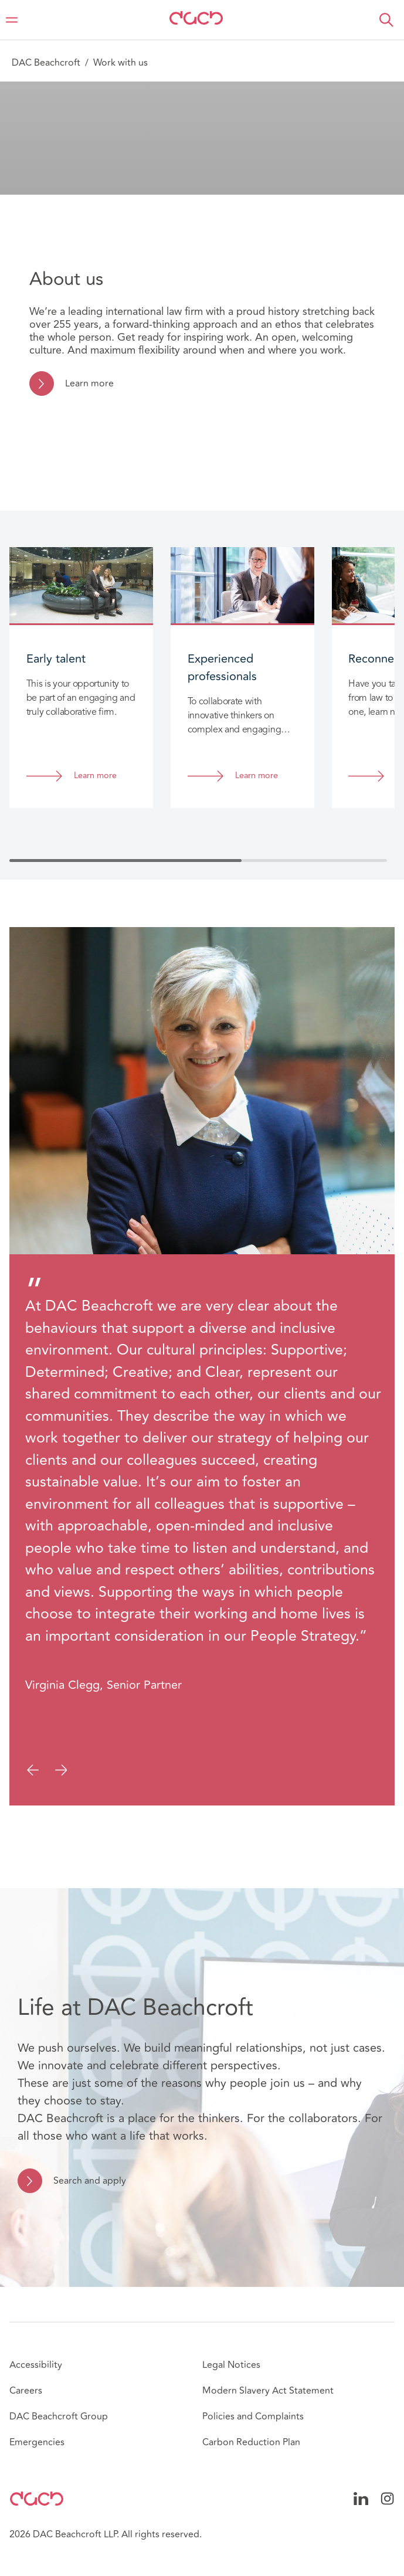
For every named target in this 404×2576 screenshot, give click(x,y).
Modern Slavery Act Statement (268, 2391)
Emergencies (36, 2442)
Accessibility (35, 2365)
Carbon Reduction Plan (251, 2442)
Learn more (89, 383)
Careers (25, 2391)
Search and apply (89, 2181)
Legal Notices (231, 2365)
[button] (386, 20)
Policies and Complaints (253, 2416)
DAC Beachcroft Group (58, 2416)
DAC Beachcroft (46, 63)
